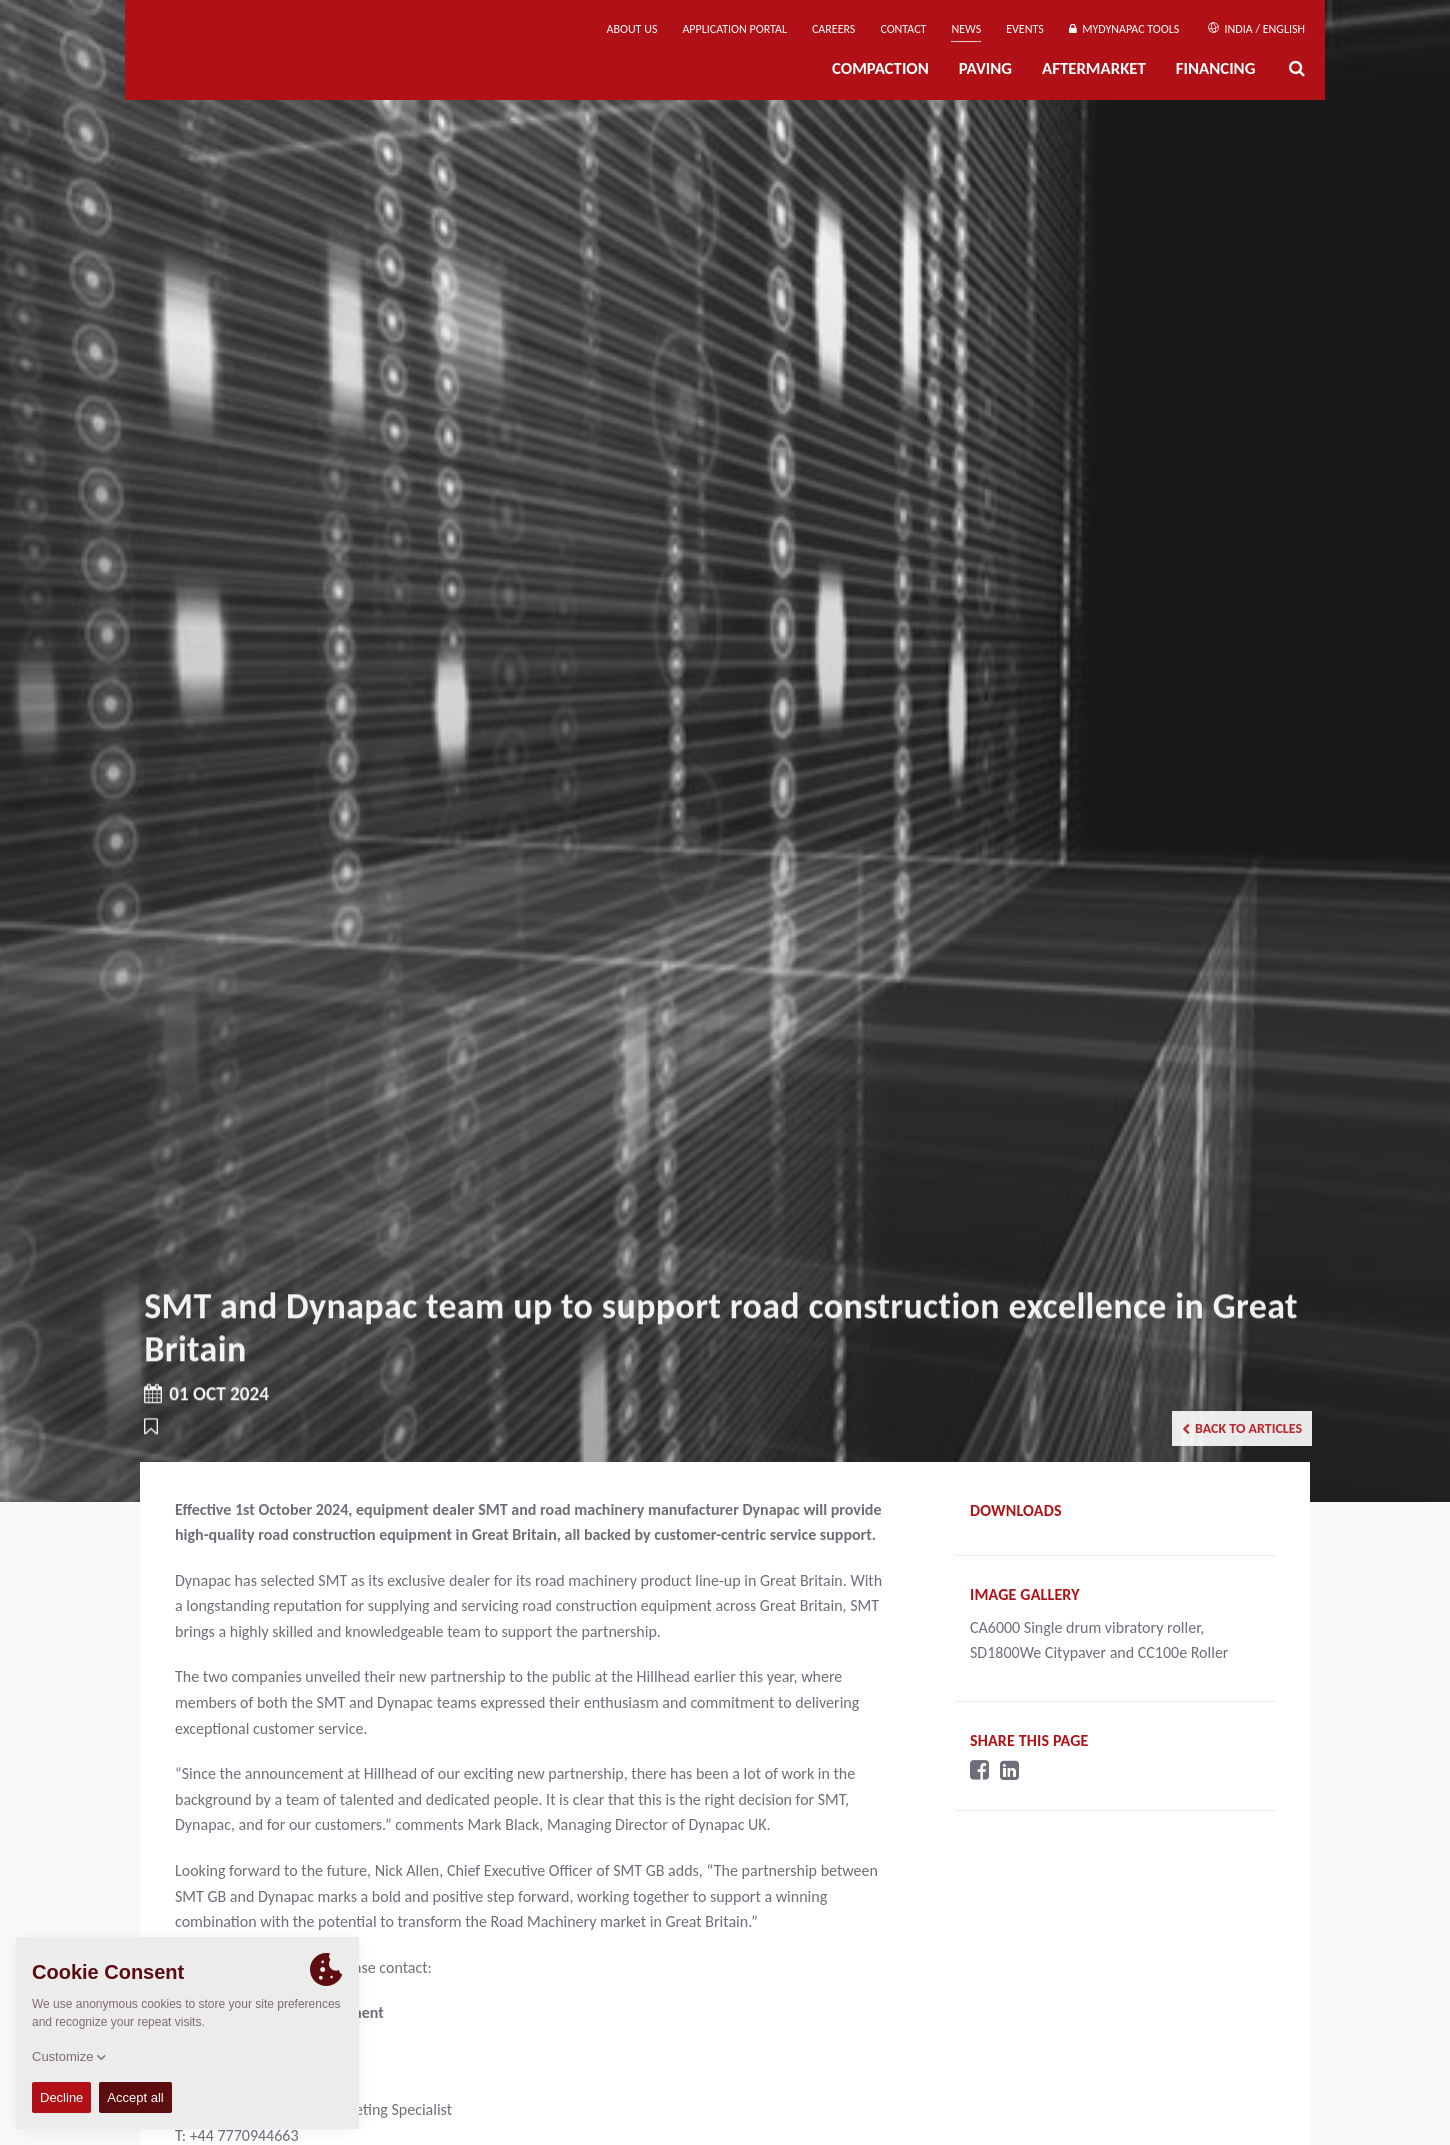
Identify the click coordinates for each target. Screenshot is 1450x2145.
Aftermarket (1094, 68)
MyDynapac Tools (1124, 29)
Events (1025, 29)
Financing (1216, 68)
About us (632, 29)
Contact (903, 29)
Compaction (880, 68)
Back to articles (1242, 1428)
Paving (985, 68)
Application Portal (734, 29)
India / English (1256, 29)
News (966, 29)
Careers (833, 29)
